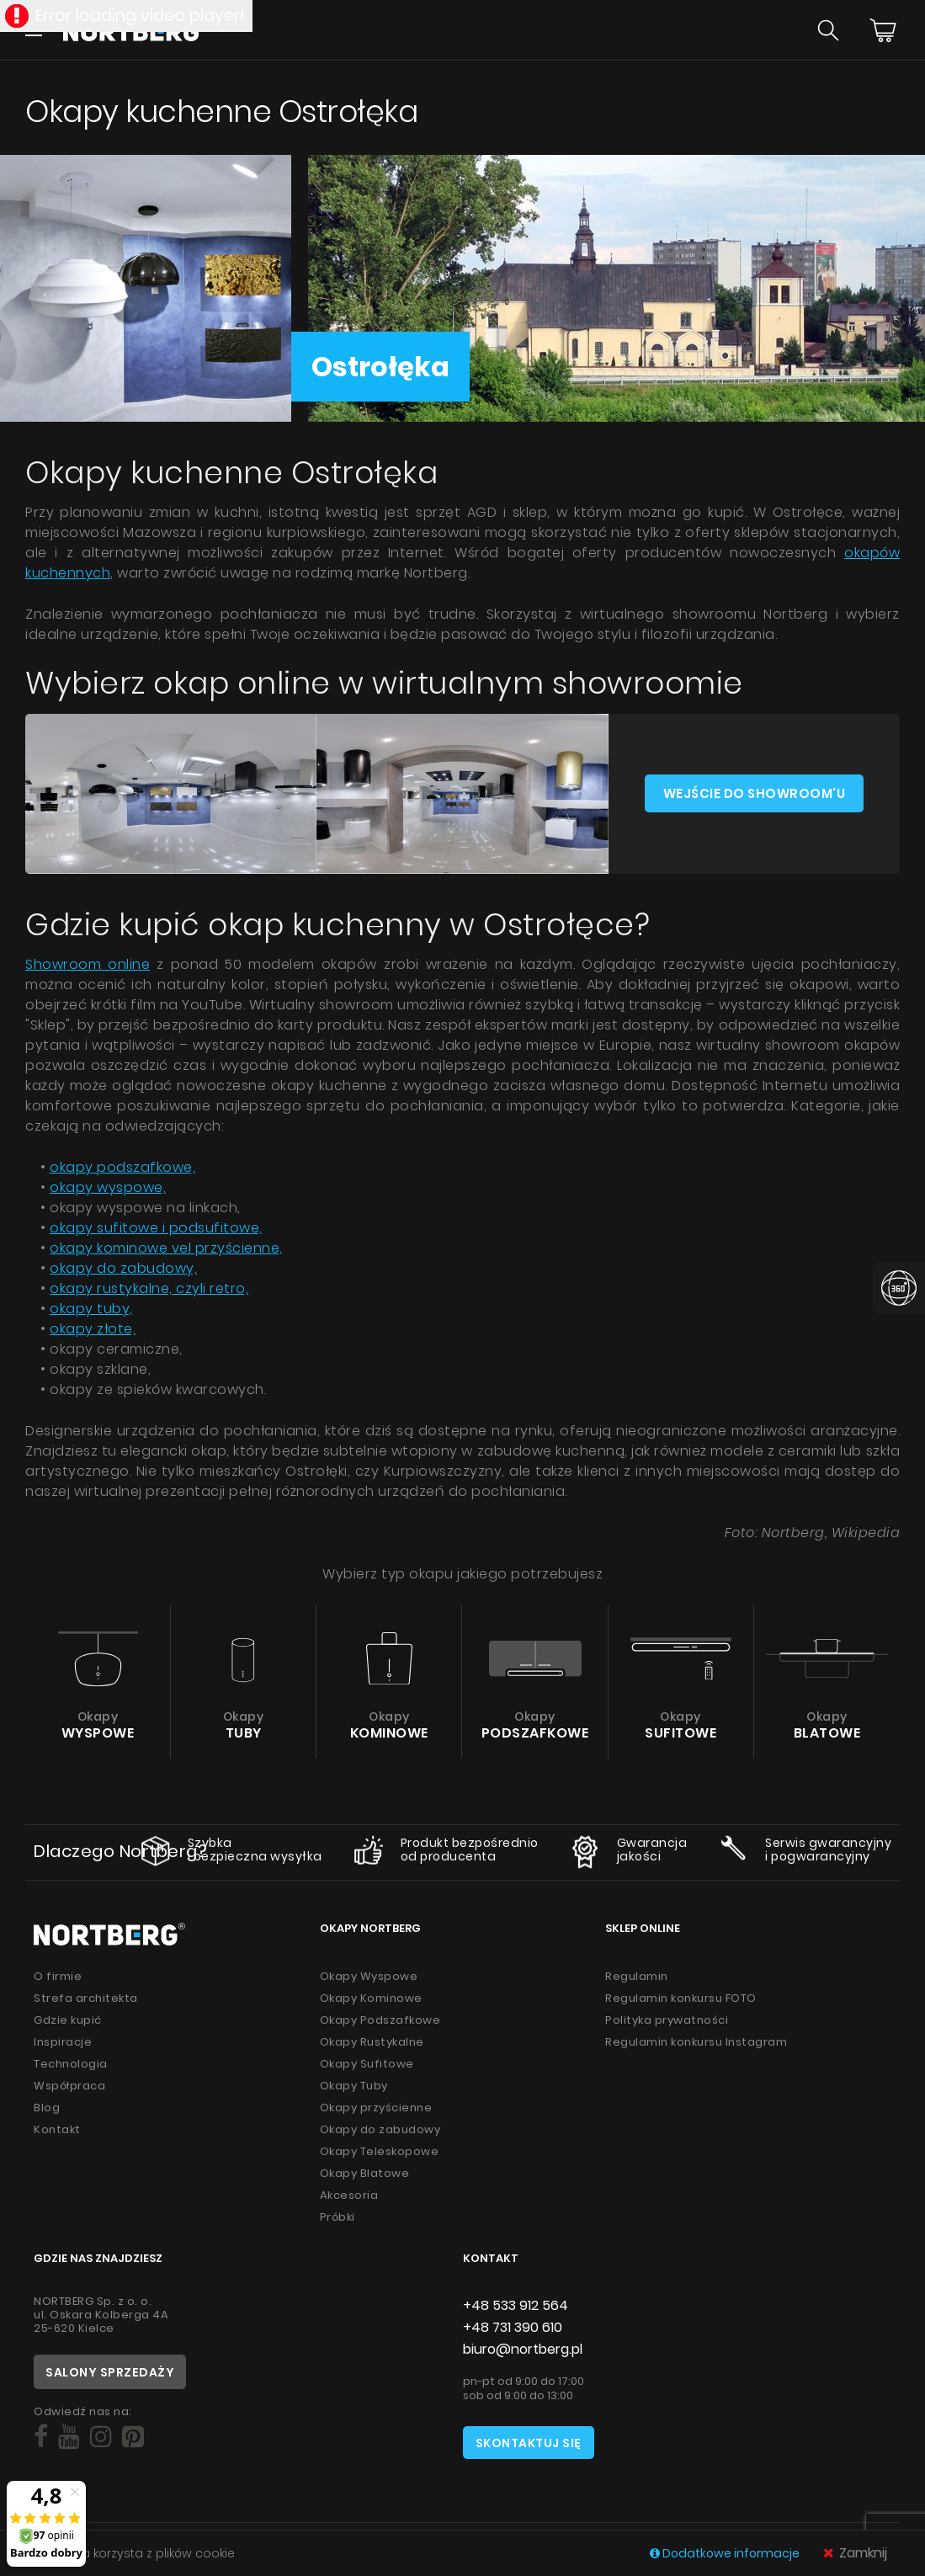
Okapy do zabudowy (380, 2129)
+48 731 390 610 (512, 2327)
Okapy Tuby (354, 2086)
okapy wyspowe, (108, 1187)
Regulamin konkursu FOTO (681, 1998)
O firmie (58, 1976)
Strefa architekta (86, 1998)
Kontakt (57, 2129)
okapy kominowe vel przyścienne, (166, 1248)
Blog (47, 2108)
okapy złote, (93, 1329)
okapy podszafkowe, (122, 1167)
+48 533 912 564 (515, 2305)
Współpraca (69, 2086)
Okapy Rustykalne (372, 2042)
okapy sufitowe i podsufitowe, (156, 1227)
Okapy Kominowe (371, 1998)
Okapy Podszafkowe (380, 2020)
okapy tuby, (91, 1308)
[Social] (41, 2437)
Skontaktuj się (529, 2443)
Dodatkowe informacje (726, 2553)
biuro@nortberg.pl (522, 2349)
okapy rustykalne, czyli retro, (149, 1288)
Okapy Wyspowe (369, 1976)
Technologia (71, 2064)
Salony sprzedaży (109, 2372)
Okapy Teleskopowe (379, 2151)
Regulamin (636, 1976)
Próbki (337, 2217)
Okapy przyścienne (376, 2108)
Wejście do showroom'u (754, 793)
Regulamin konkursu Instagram (696, 2042)
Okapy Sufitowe (367, 2064)
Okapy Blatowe (365, 2173)
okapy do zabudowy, (123, 1268)
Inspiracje (63, 2042)
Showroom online (87, 964)
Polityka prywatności (666, 2020)
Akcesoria (349, 2195)
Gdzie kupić (68, 2020)
